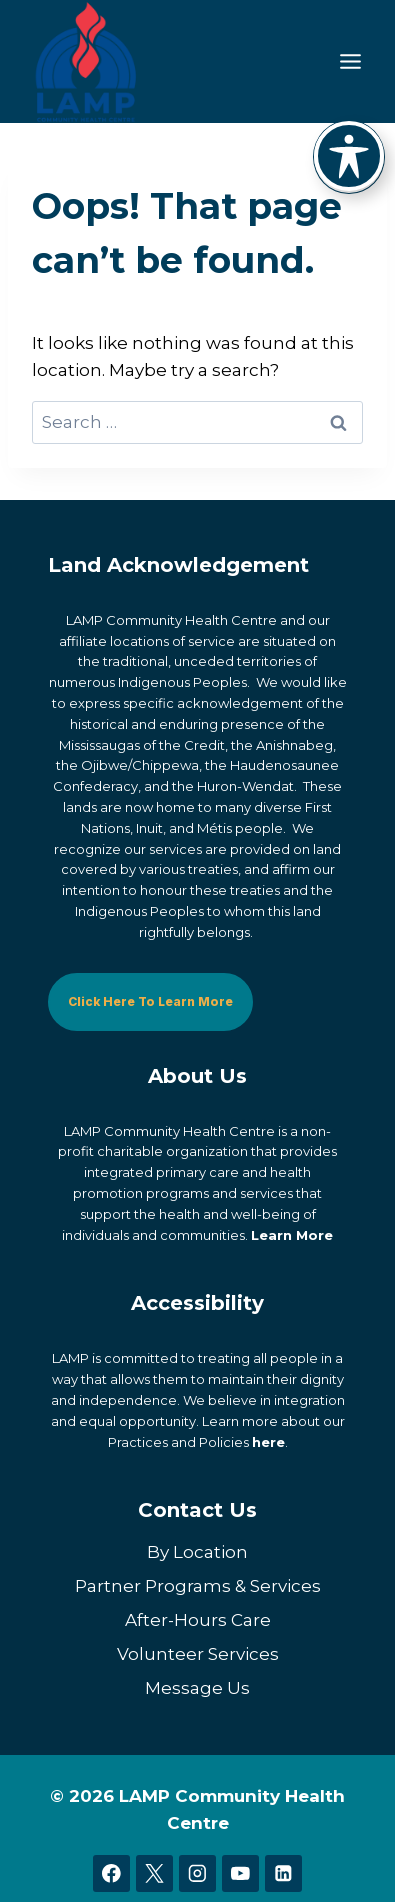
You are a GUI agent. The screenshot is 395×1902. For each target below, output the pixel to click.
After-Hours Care (198, 1620)
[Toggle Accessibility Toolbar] (349, 156)
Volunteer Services (198, 1654)
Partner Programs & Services (198, 1586)
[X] (154, 1873)
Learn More (292, 1235)
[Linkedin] (283, 1873)
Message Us (197, 1688)
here (268, 1442)
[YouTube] (240, 1873)
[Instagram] (197, 1873)
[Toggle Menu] (350, 61)
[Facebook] (111, 1873)
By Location (197, 1552)
